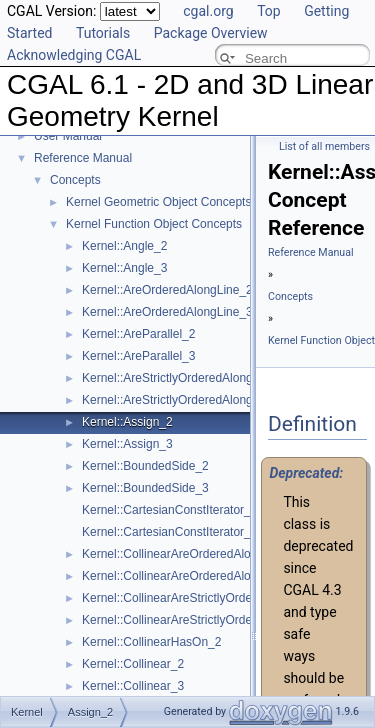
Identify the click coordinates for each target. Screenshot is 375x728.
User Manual (68, 136)
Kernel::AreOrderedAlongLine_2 (167, 290)
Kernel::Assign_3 (127, 444)
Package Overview (211, 33)
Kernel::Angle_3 (124, 268)
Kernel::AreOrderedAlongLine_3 (167, 312)
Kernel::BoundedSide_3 (145, 488)
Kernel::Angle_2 (124, 246)
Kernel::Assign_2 (127, 422)
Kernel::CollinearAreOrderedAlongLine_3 (191, 576)
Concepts (75, 180)
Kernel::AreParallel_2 (138, 334)
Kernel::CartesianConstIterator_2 (169, 510)
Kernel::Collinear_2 (133, 664)
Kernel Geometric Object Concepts (158, 202)
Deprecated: (306, 473)
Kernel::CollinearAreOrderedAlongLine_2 (191, 554)
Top (269, 11)
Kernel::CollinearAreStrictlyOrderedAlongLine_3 (209, 620)
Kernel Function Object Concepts (154, 224)
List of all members (324, 146)
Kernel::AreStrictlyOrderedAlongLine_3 (185, 400)
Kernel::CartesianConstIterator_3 (169, 532)
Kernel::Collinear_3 (133, 686)
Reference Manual (83, 158)
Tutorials (103, 33)
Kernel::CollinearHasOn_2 (151, 642)
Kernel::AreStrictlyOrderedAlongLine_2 (185, 378)
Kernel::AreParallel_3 (138, 356)
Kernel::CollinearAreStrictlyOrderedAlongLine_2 (209, 598)
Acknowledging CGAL (74, 55)
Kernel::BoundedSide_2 (145, 466)
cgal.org (208, 11)
